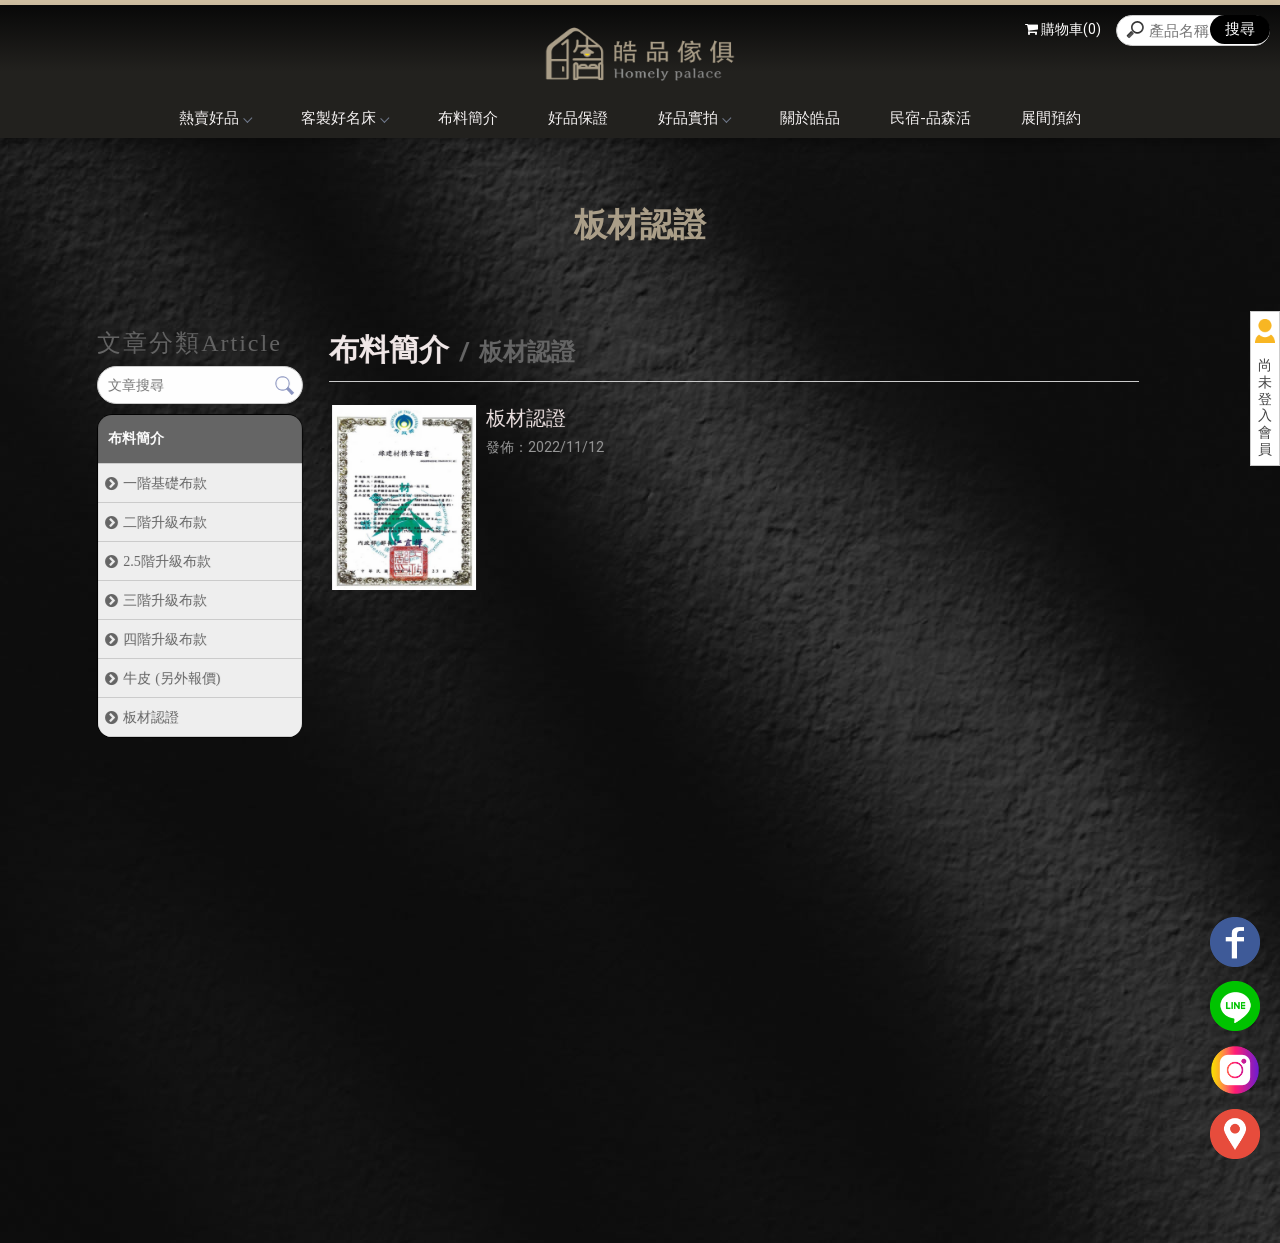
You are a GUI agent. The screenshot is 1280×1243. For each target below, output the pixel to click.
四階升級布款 (165, 639)
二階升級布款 (165, 522)
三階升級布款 (165, 600)
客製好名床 (344, 118)
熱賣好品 (215, 118)
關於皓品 (810, 118)
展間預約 (1051, 118)
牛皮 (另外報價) (171, 678)
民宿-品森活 (930, 118)
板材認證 (151, 717)
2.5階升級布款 (166, 561)
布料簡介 (468, 118)
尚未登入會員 (1265, 407)
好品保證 (578, 118)
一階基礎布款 (165, 483)
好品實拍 (694, 118)
